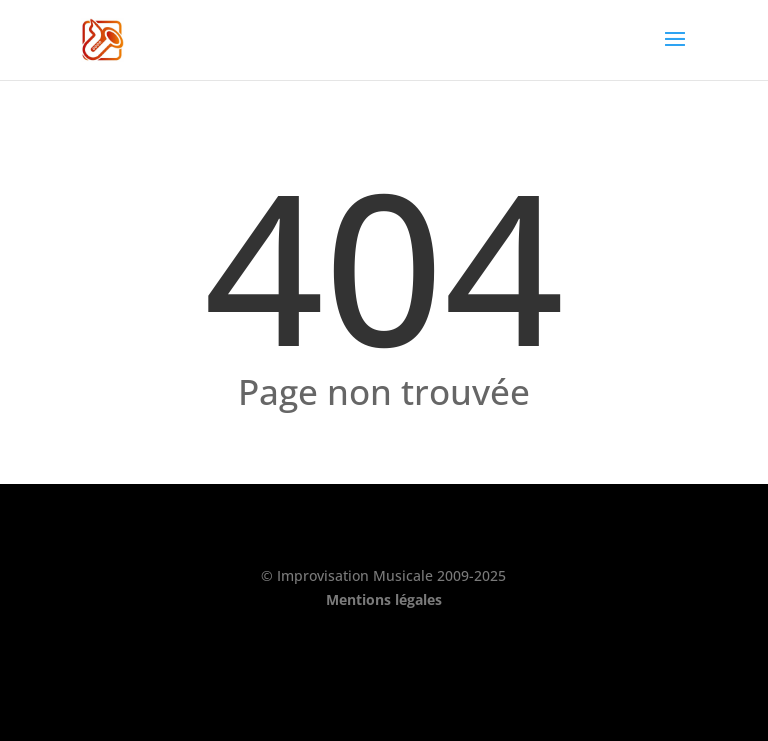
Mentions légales (384, 599)
